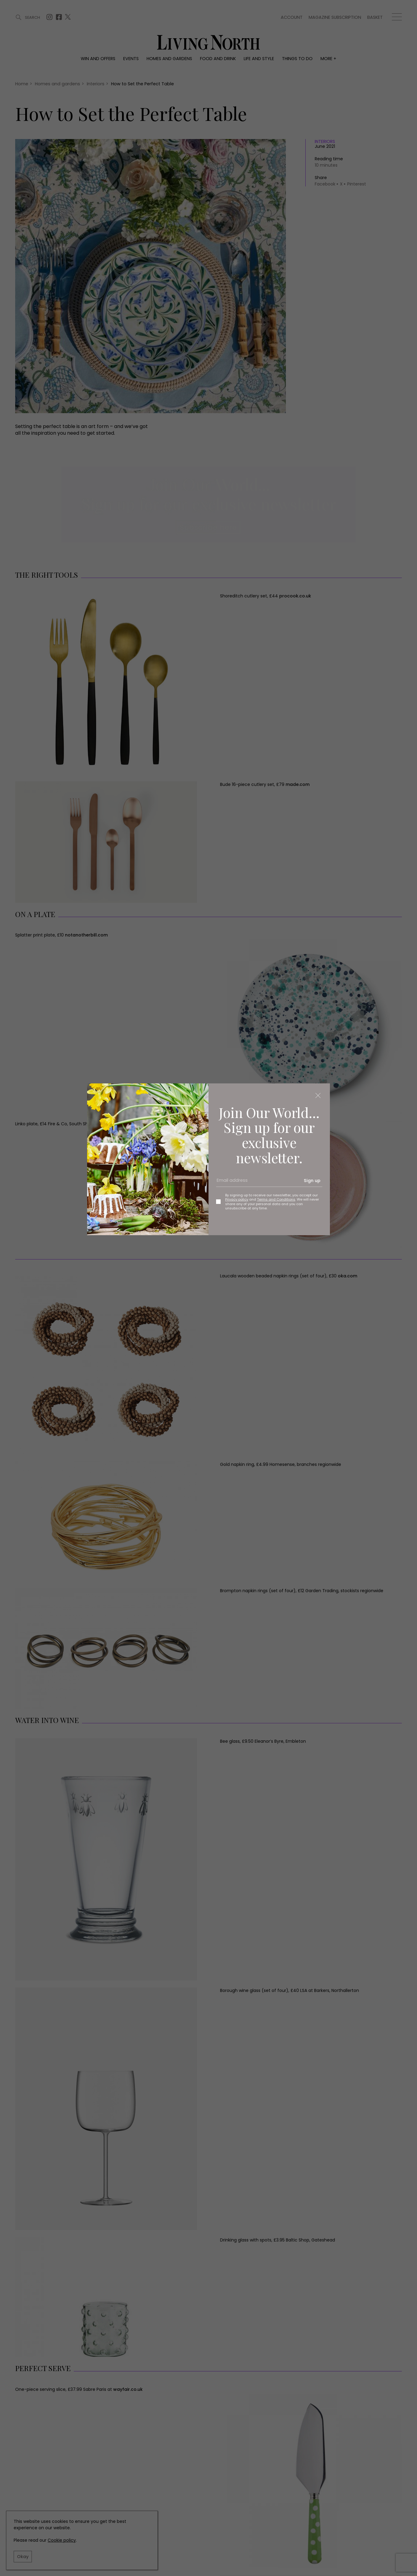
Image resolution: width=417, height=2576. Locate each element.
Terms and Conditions (276, 1199)
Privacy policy (236, 1199)
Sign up (312, 1181)
